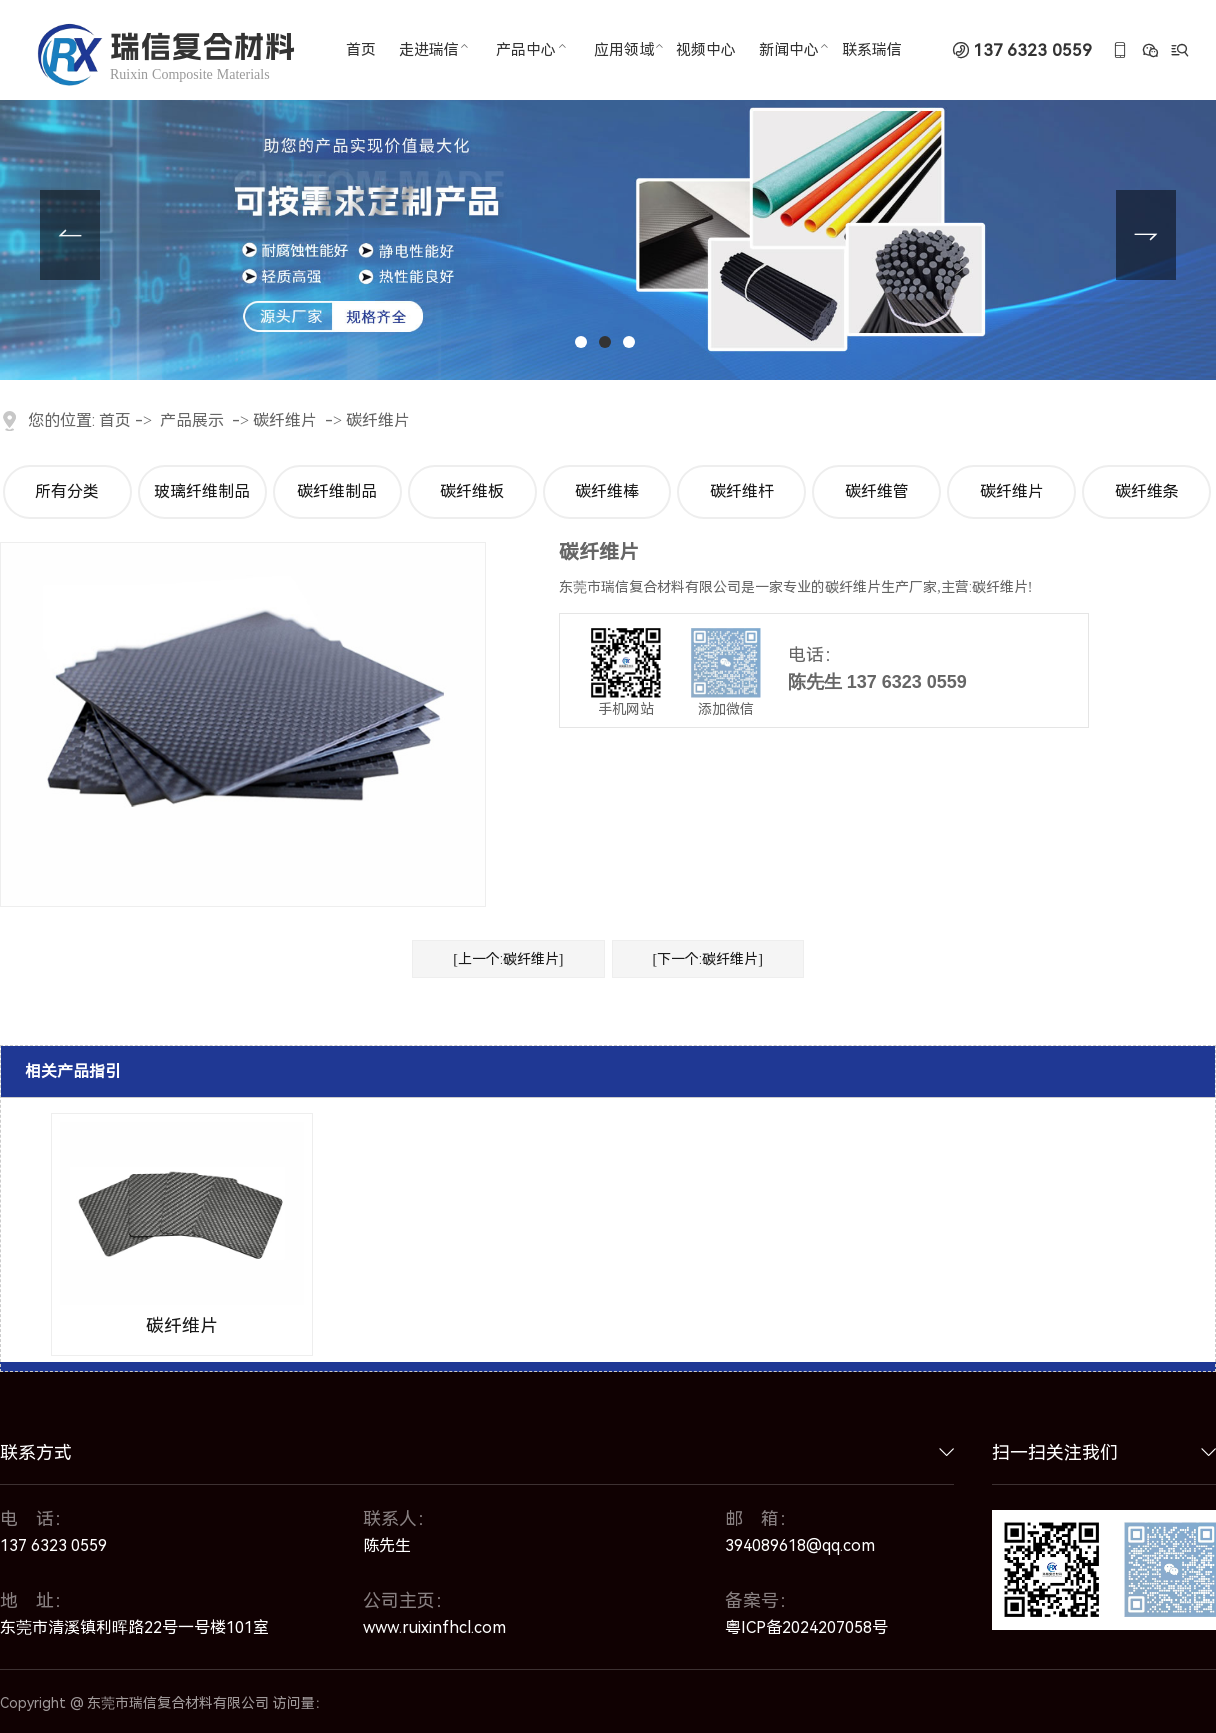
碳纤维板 (472, 491)
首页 (115, 420)
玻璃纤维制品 (202, 491)
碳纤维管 (877, 491)
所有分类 (67, 491)
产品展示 (192, 420)
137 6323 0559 (1032, 50)
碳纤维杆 (742, 491)
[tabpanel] (608, 190)
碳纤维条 (1147, 491)
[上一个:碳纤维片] (508, 959)
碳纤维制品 (337, 491)
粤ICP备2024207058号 (806, 1627)
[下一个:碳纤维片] (708, 959)
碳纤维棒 (607, 491)
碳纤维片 (285, 420)
